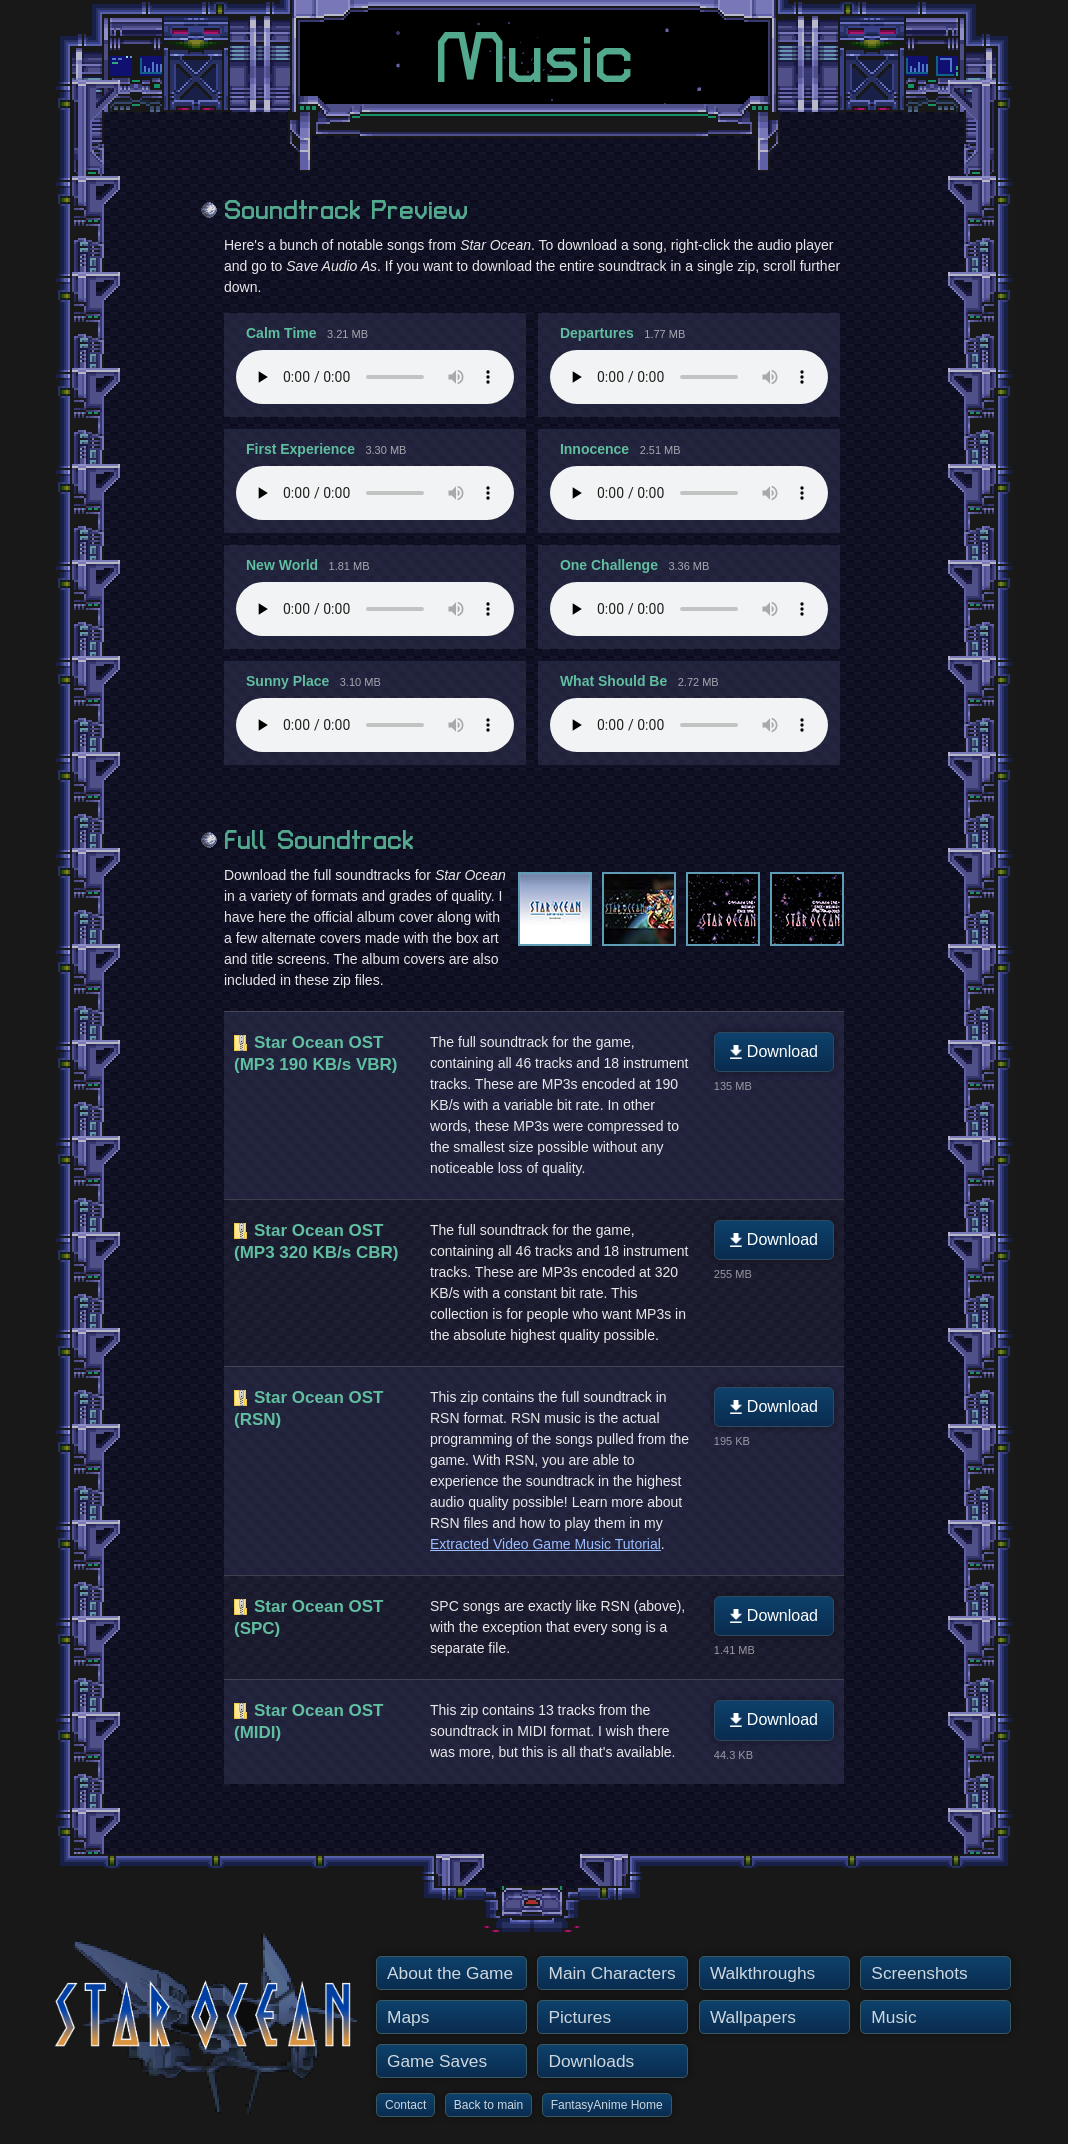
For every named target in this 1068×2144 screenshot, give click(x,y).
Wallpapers (753, 2017)
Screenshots (919, 1973)
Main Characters (611, 1973)
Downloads (591, 2061)
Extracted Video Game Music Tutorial (545, 1544)
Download (774, 1051)
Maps (408, 2017)
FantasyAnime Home (607, 2105)
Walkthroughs (762, 1973)
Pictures (579, 2017)
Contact (405, 2105)
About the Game (450, 1973)
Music (893, 2017)
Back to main (488, 2105)
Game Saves (437, 2061)
